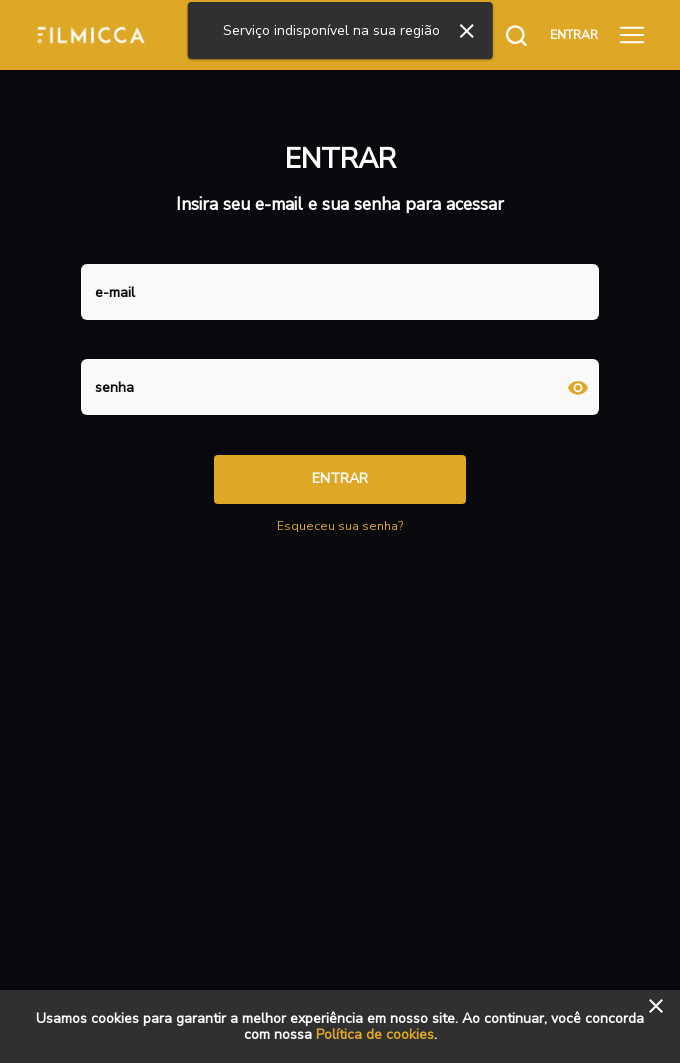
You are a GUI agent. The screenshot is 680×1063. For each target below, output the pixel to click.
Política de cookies (375, 1034)
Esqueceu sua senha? (340, 526)
